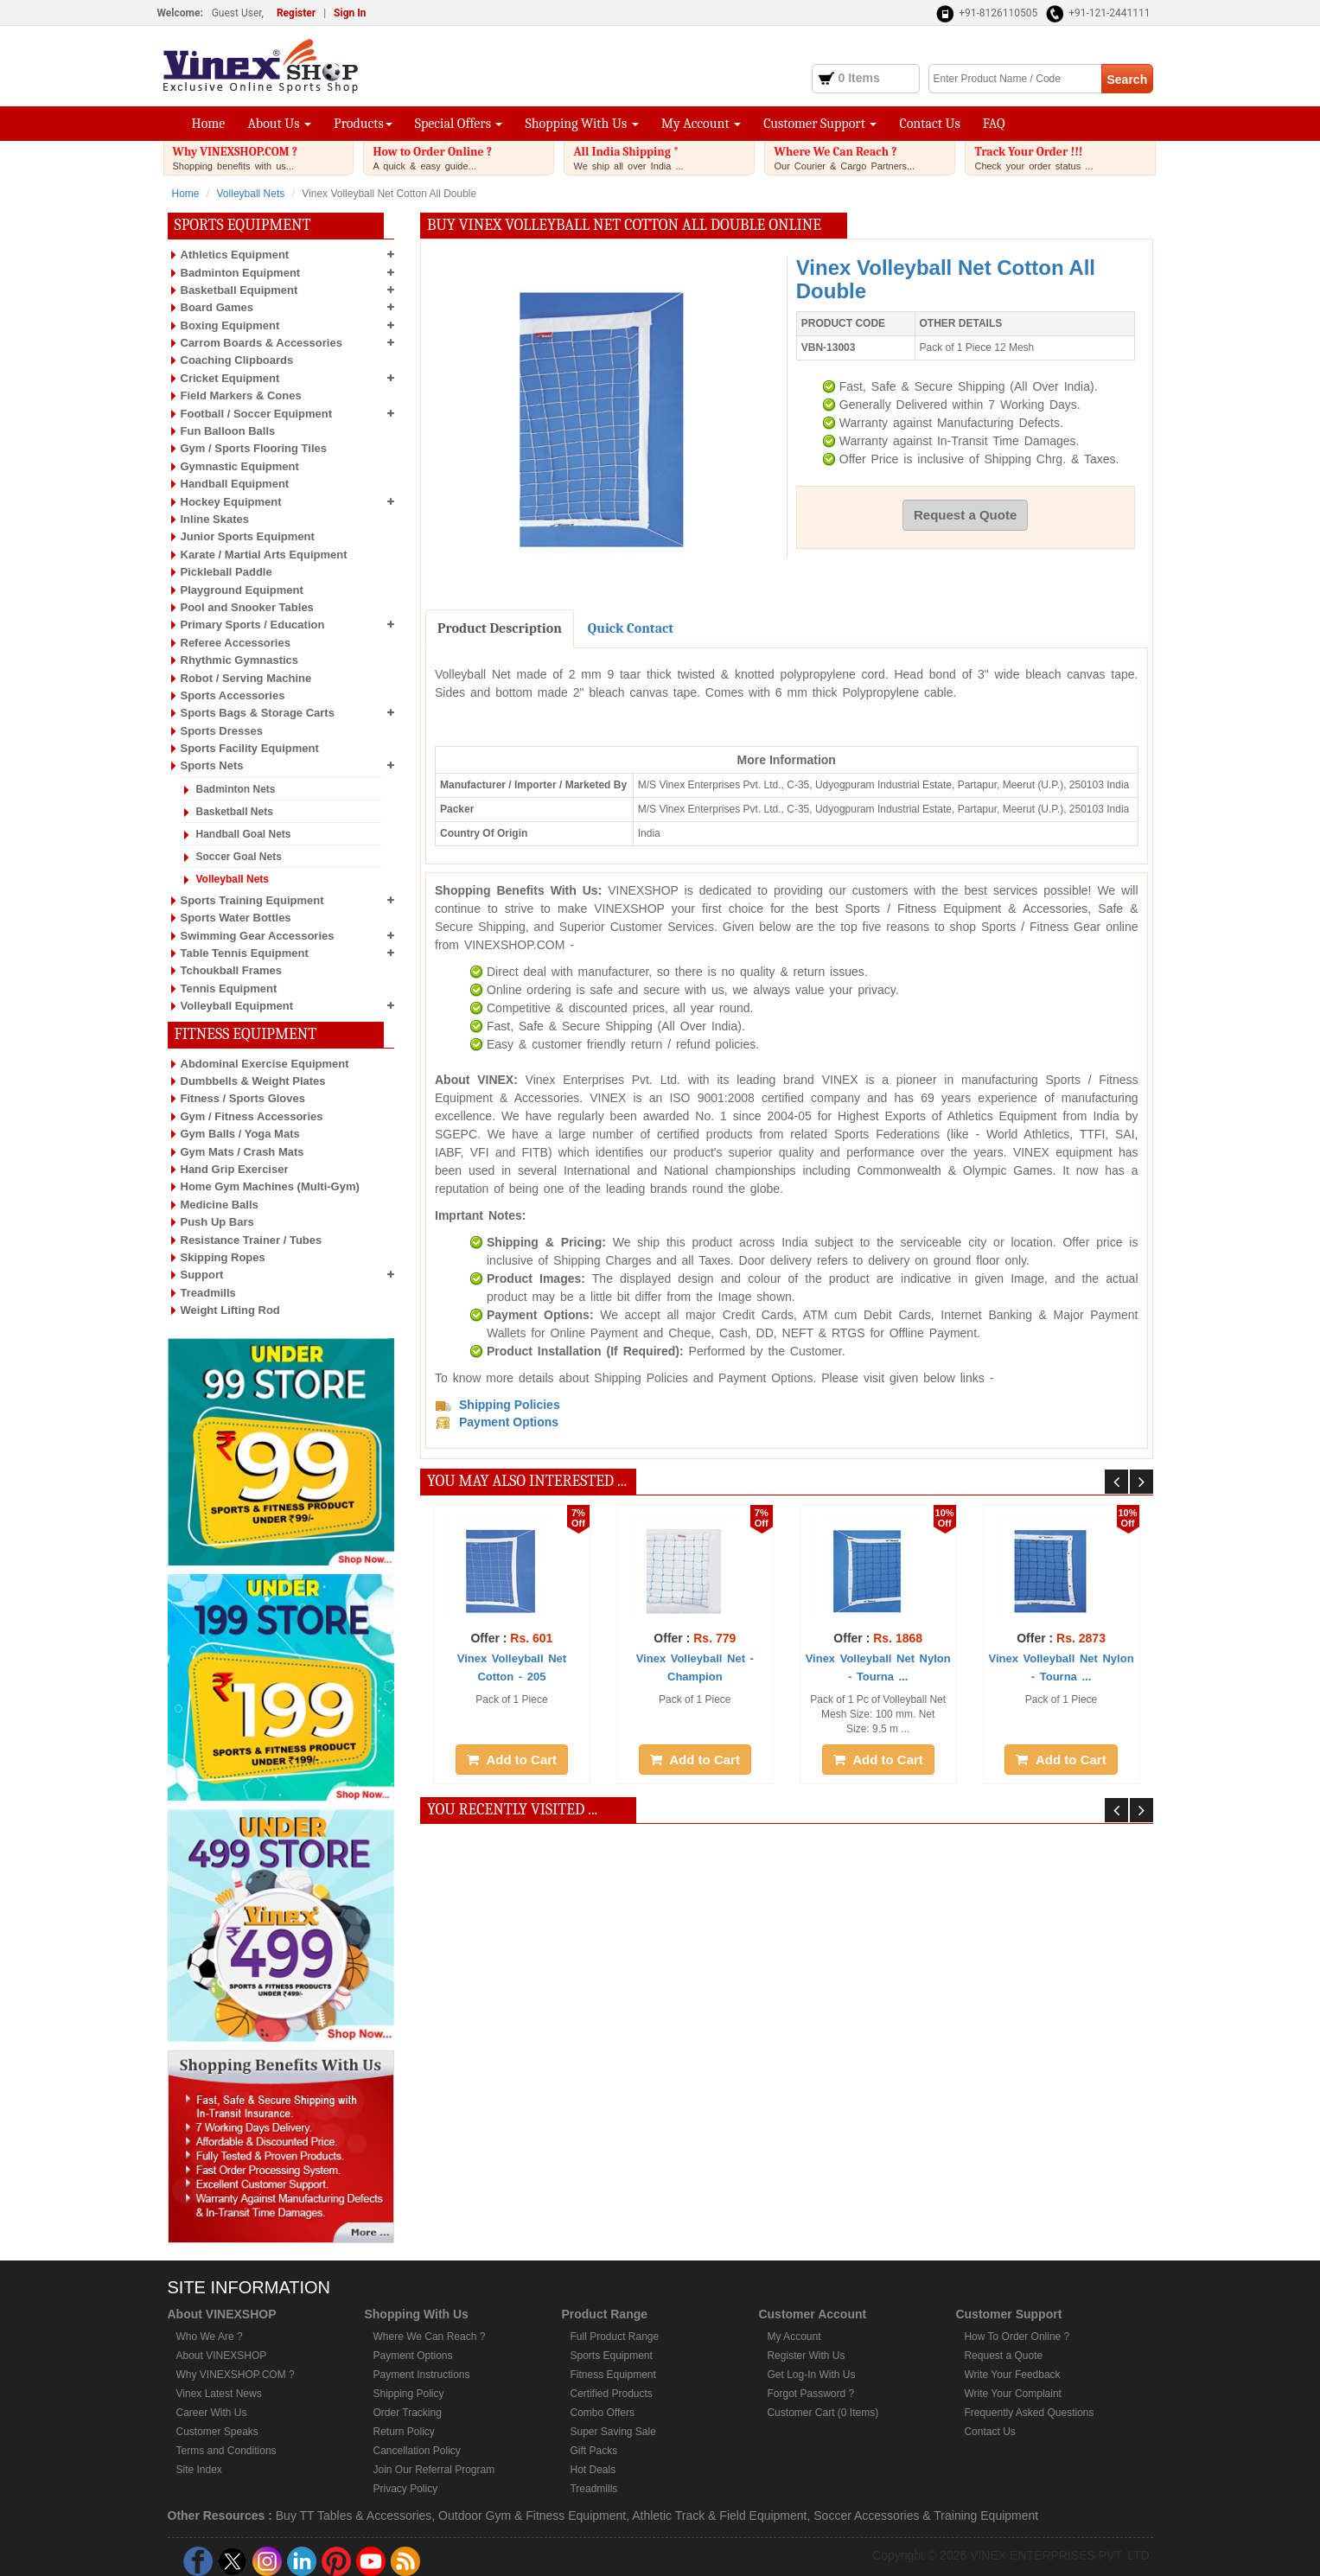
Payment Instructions (421, 2375)
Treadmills (208, 1292)
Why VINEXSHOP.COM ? (263, 158)
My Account (701, 123)
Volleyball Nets (251, 194)
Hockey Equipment (231, 501)
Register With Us (806, 2356)
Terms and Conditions (226, 2451)
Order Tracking (407, 2413)
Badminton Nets (236, 789)
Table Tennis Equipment (245, 953)
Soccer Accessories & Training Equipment (925, 2515)
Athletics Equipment (235, 254)
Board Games (217, 307)
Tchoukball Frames (232, 970)
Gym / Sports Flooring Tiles (254, 448)
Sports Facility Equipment (250, 748)
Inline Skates (215, 519)
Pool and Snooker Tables (247, 607)
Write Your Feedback (1012, 2375)
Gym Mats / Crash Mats (242, 1151)
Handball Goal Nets (243, 834)
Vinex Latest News (219, 2394)
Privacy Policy (405, 2489)
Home (209, 123)
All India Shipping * (663, 158)
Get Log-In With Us (811, 2375)
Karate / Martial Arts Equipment (264, 554)
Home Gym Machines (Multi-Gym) (270, 1186)
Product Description (499, 628)
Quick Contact (630, 628)
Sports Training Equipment (252, 900)
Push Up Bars (217, 1221)
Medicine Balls (219, 1204)
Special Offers (459, 123)
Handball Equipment (235, 483)
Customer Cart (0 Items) (822, 2413)
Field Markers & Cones (241, 395)
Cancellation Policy (416, 2451)
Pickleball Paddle (226, 571)
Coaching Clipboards (237, 360)
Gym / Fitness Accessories (252, 1116)
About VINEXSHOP (221, 2356)
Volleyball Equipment (237, 1005)
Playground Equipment (242, 589)
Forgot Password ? (810, 2394)
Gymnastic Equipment (240, 466)
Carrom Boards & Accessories (261, 342)
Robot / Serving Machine (246, 678)
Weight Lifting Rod (230, 1310)
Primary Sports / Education (253, 624)
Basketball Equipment (239, 290)
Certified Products (611, 2394)
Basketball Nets (234, 812)
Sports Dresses (222, 730)
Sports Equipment (611, 2356)
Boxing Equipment (230, 325)
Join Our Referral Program (433, 2470)
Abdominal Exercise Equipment (265, 1063)
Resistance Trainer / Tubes (251, 1240)
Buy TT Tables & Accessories (354, 2515)
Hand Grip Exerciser (235, 1169)
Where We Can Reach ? (863, 158)
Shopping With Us (581, 123)
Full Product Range (614, 2337)
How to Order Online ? (462, 158)
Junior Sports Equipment (248, 536)
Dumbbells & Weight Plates (253, 1080)
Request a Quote (965, 514)
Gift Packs (593, 2451)
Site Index (199, 2470)
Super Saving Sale (612, 2432)
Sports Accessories (233, 695)
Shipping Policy (408, 2394)
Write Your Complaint (1013, 2394)
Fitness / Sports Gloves (243, 1098)
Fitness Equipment (612, 2375)
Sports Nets (212, 765)
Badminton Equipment (241, 272)
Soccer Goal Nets (239, 857)
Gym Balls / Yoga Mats (240, 1133)
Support (202, 1274)
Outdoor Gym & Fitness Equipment (532, 2515)
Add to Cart (512, 1759)
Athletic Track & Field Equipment (719, 2515)
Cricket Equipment (230, 378)
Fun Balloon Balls (228, 430)
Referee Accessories (235, 642)
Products (363, 123)
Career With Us (211, 2413)
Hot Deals (592, 2470)
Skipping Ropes (223, 1257)
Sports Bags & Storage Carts (258, 712)
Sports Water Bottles (236, 917)
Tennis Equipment (229, 988)
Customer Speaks (217, 2432)
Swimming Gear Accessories (258, 935)
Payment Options (412, 2356)
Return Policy (403, 2432)
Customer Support (820, 123)
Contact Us (929, 123)
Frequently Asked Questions (1029, 2413)
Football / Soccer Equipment (257, 413)
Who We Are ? (209, 2337)
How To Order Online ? (1016, 2337)
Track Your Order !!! (1064, 158)
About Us (279, 123)
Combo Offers (602, 2413)
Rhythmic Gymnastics (240, 660)
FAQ (994, 123)
